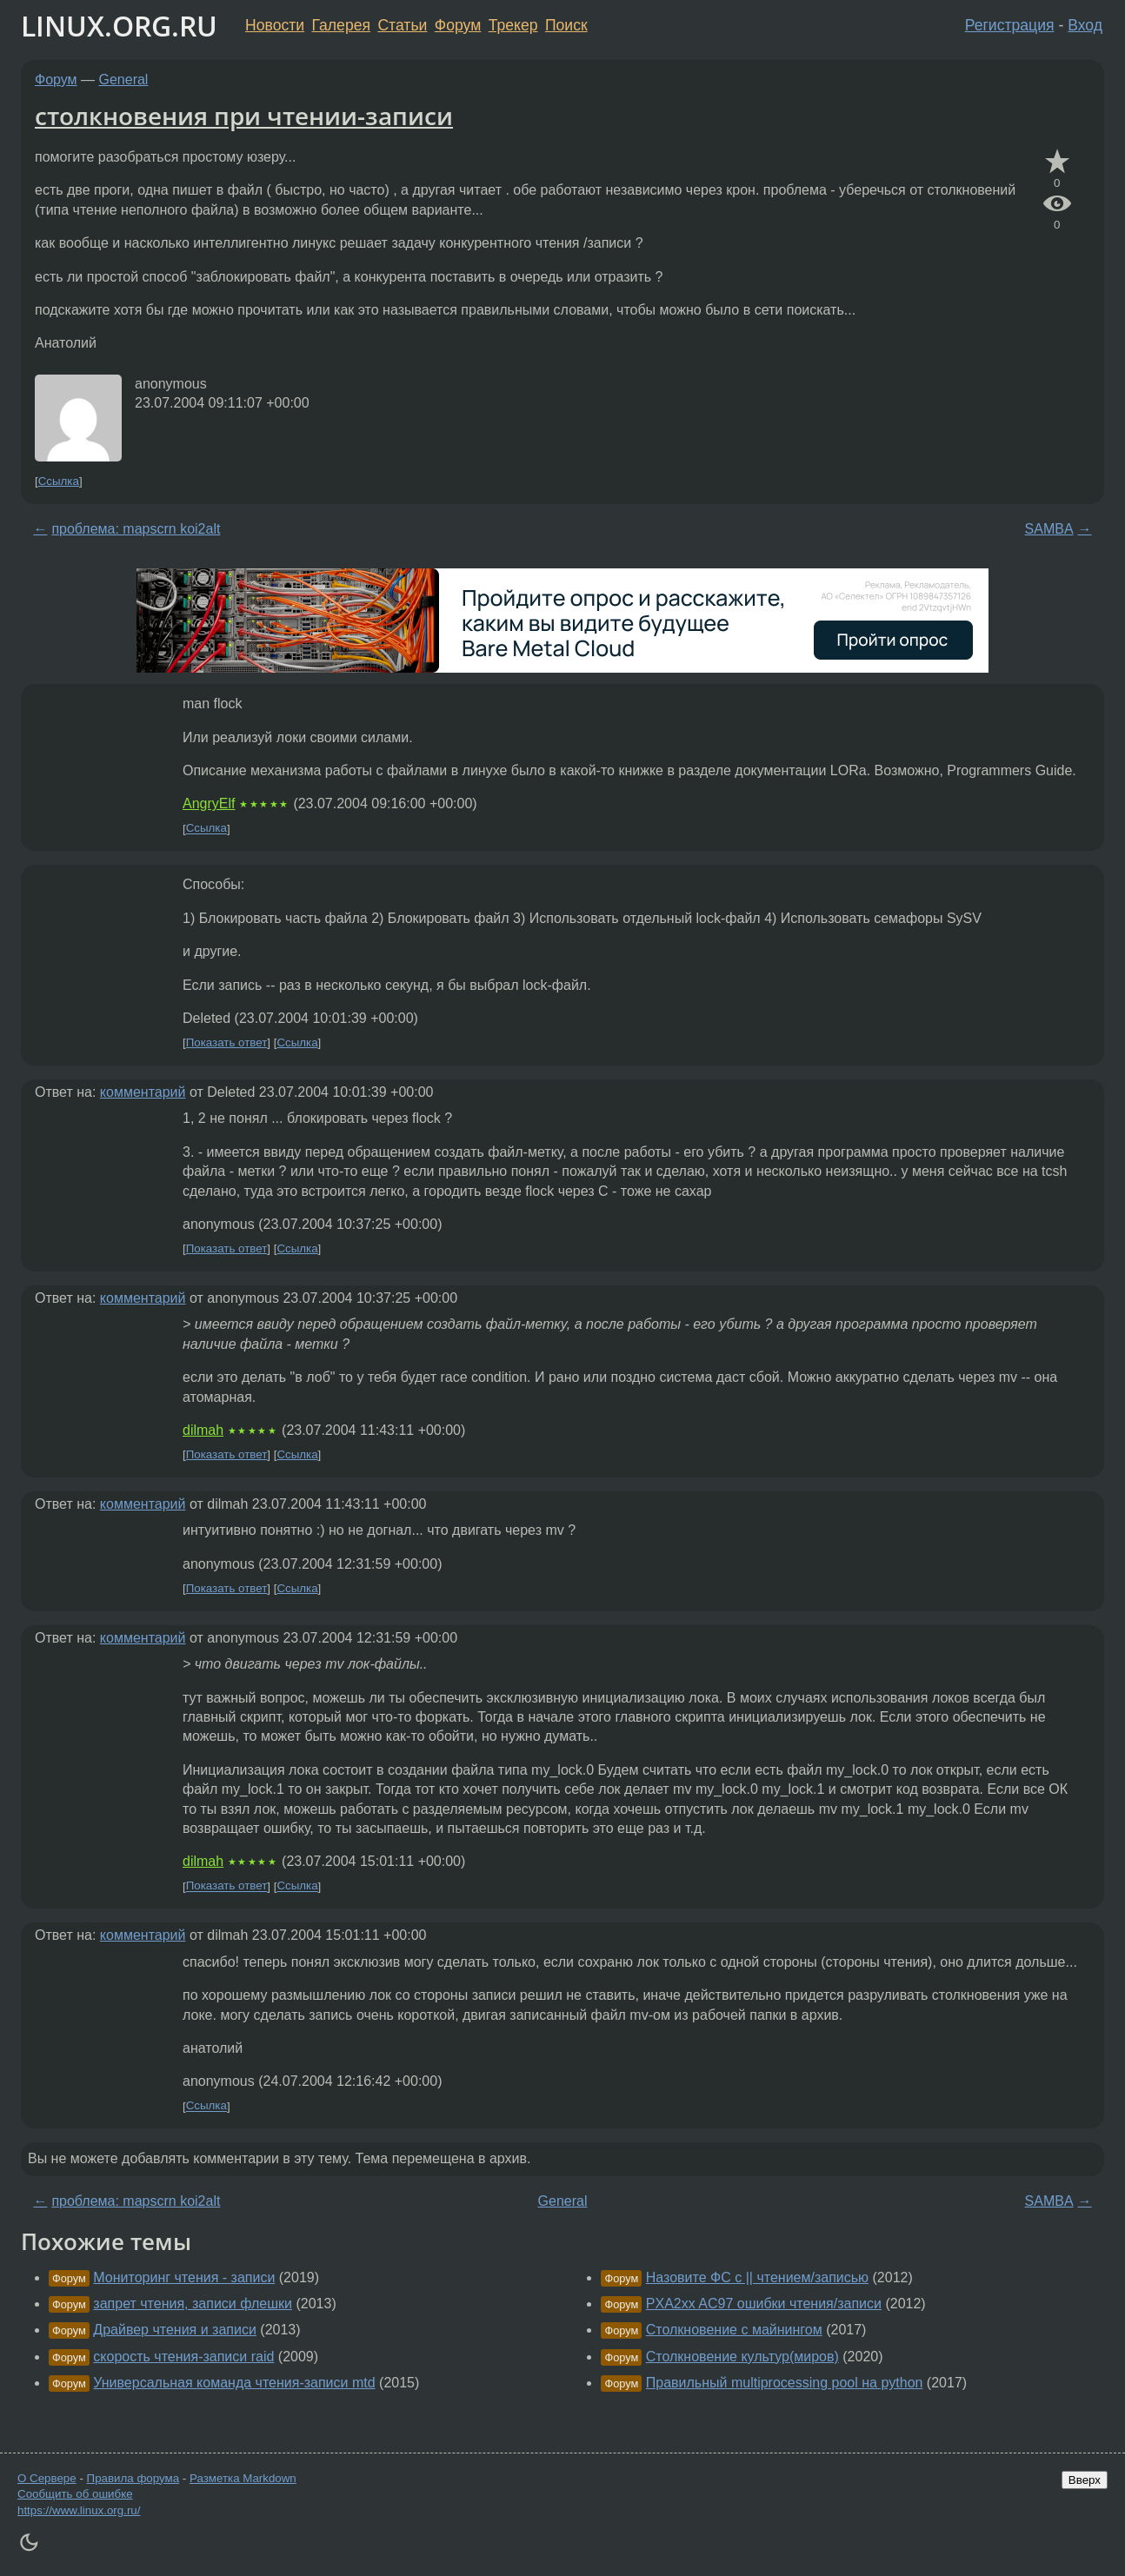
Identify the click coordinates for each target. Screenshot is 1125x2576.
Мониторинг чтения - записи (184, 2277)
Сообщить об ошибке (75, 2493)
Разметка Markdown (243, 2478)
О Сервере (47, 2478)
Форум (458, 25)
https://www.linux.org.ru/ (78, 2510)
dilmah (203, 1430)
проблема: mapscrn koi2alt (135, 528)
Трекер (513, 25)
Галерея (341, 25)
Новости (274, 25)
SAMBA (1049, 528)
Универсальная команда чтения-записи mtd (234, 2382)
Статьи (402, 25)
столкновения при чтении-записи (244, 115)
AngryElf (209, 803)
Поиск (566, 25)
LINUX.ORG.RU (119, 25)
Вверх (1084, 2479)
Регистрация (1010, 25)
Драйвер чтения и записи (174, 2329)
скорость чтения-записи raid (183, 2356)
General (124, 79)
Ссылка (58, 481)
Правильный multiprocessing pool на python (784, 2382)
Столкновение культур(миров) (742, 2356)
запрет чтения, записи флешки (192, 2303)
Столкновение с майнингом (734, 2329)
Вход (1085, 25)
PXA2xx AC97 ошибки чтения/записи (764, 2303)
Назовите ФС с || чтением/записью (757, 2277)
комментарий (143, 1092)
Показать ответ (227, 1042)
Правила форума (133, 2478)
